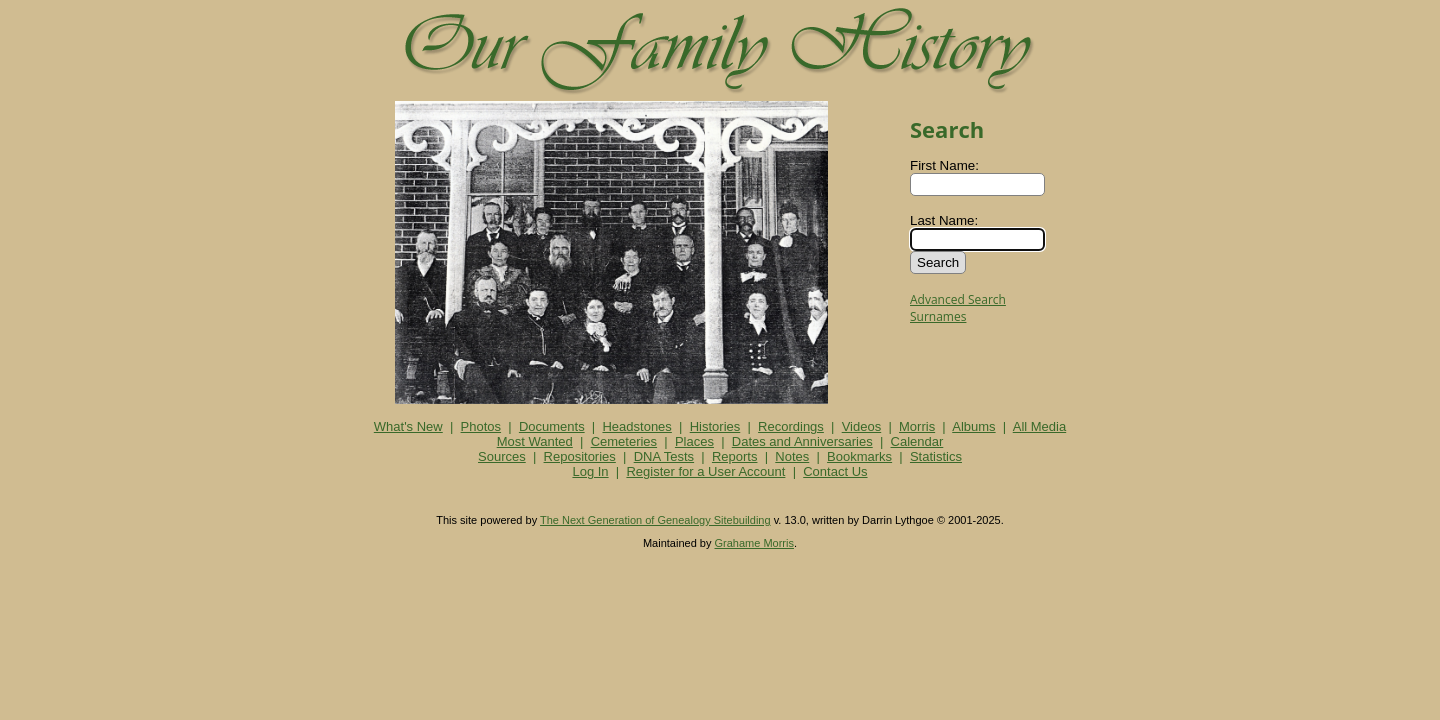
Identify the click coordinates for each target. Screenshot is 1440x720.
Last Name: (944, 220)
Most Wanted (535, 441)
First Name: (944, 165)
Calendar (917, 441)
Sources (502, 456)
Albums (973, 426)
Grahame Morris (754, 543)
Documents (552, 426)
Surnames (938, 316)
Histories (715, 426)
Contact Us (835, 471)
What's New (408, 426)
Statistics (936, 456)
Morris (917, 426)
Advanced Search (958, 299)
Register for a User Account (705, 471)
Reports (735, 456)
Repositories (580, 456)
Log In (590, 471)
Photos (481, 426)
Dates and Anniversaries (802, 441)
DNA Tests (664, 456)
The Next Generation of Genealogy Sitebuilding (655, 520)
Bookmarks (859, 456)
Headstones (636, 426)
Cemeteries (624, 441)
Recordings (791, 426)
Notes (792, 456)
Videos (862, 426)
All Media (1039, 426)
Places (694, 441)
